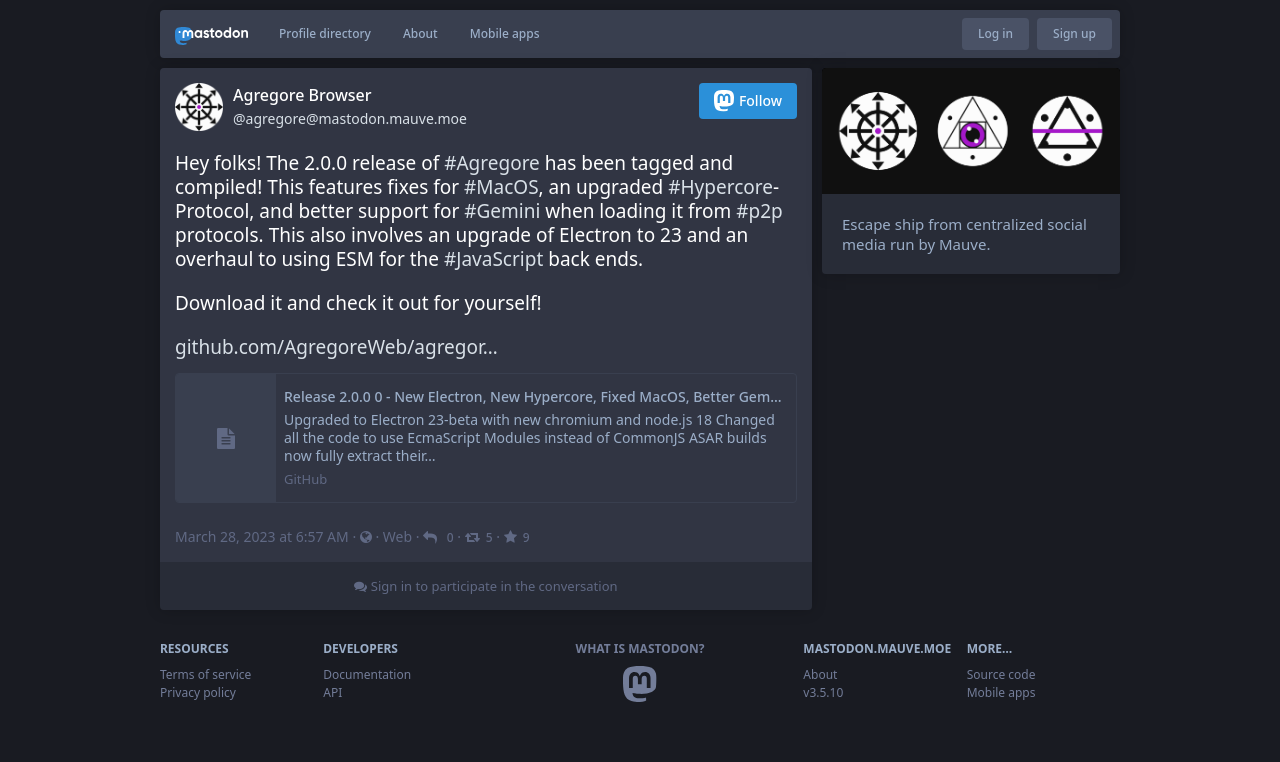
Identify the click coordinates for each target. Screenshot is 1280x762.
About (420, 33)
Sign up (1074, 33)
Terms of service (205, 674)
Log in (995, 33)
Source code (1001, 674)
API (332, 692)
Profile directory (325, 33)
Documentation (367, 674)
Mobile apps (505, 33)
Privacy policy (198, 692)
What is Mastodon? (640, 648)
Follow (748, 100)
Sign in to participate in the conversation (485, 586)
